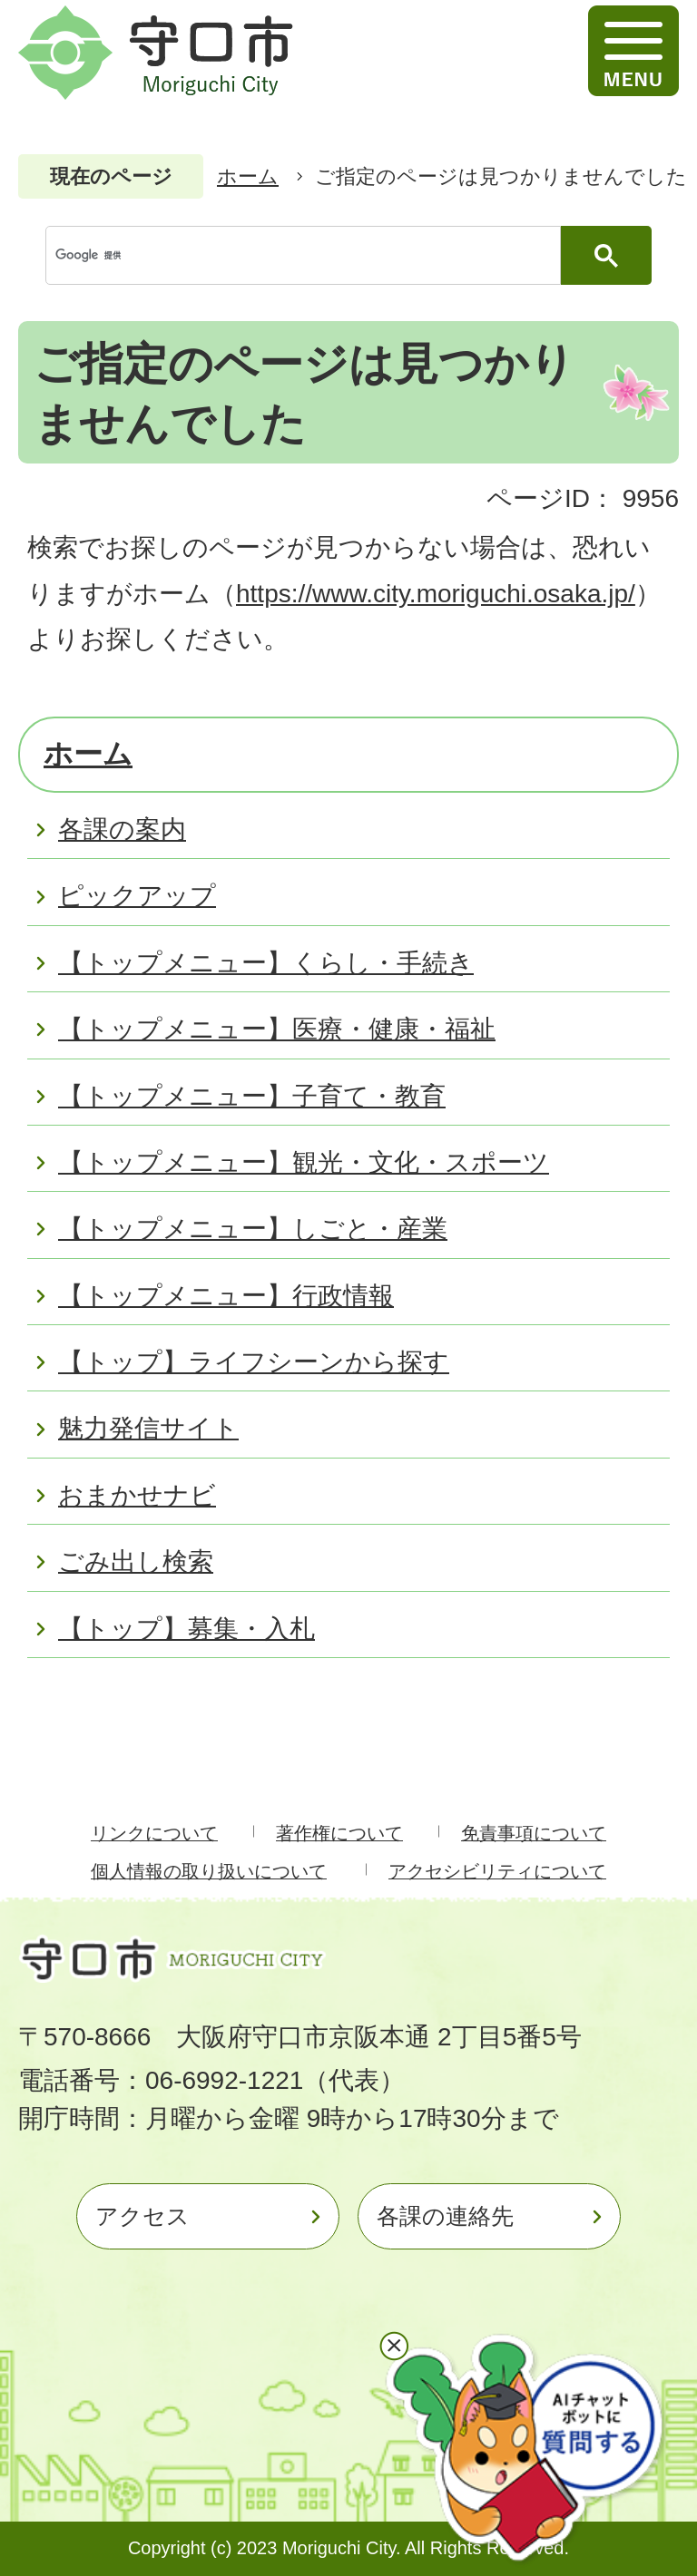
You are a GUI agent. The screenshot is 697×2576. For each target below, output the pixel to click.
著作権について (339, 1833)
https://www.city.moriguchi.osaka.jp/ (435, 594)
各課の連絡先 (445, 2216)
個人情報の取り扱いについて (209, 1871)
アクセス (142, 2216)
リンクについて (154, 1833)
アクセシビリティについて (497, 1871)
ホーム (248, 176)
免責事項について (533, 1833)
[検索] (307, 255)
